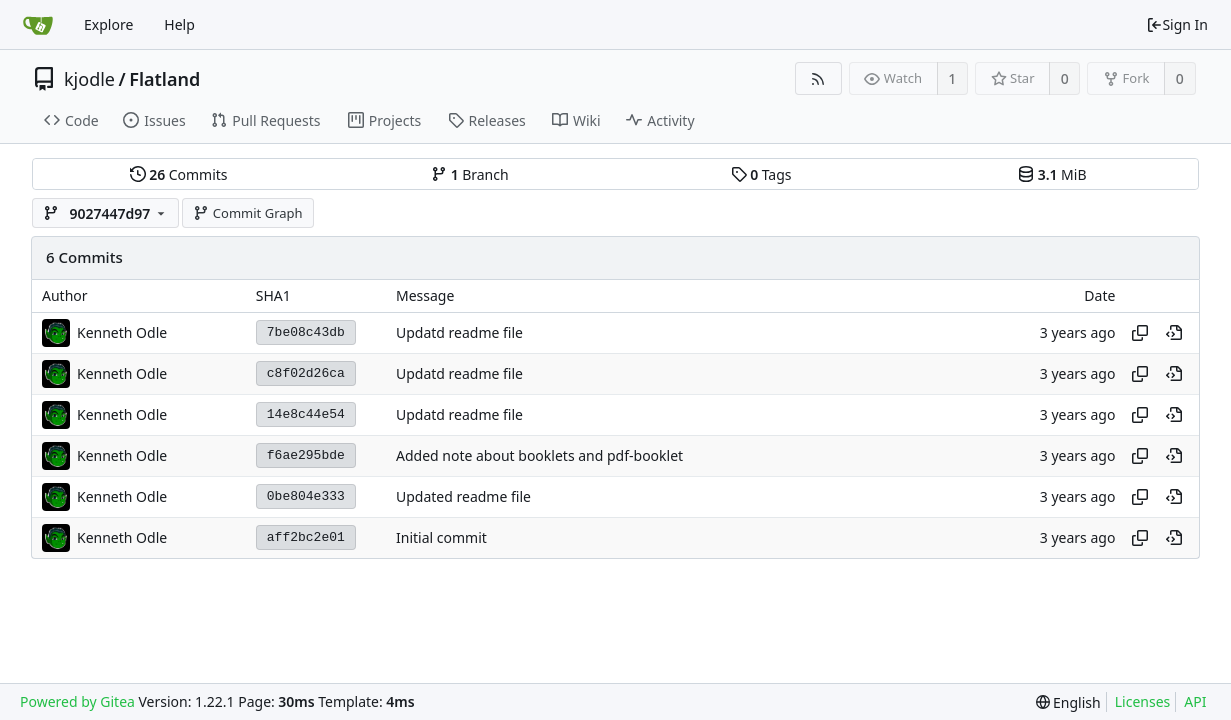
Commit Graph (247, 213)
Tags (761, 174)
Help (179, 24)
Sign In (1177, 24)
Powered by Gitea (77, 701)
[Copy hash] (1140, 333)
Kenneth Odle (122, 332)
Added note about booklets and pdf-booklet (539, 455)
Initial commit (441, 537)
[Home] (38, 25)
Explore (108, 24)
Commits (179, 174)
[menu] (1068, 702)
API (1195, 701)
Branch (470, 174)
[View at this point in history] (1174, 333)
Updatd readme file (459, 332)
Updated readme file (463, 496)
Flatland (164, 79)
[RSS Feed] (818, 78)
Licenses (1143, 701)
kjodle (89, 79)
